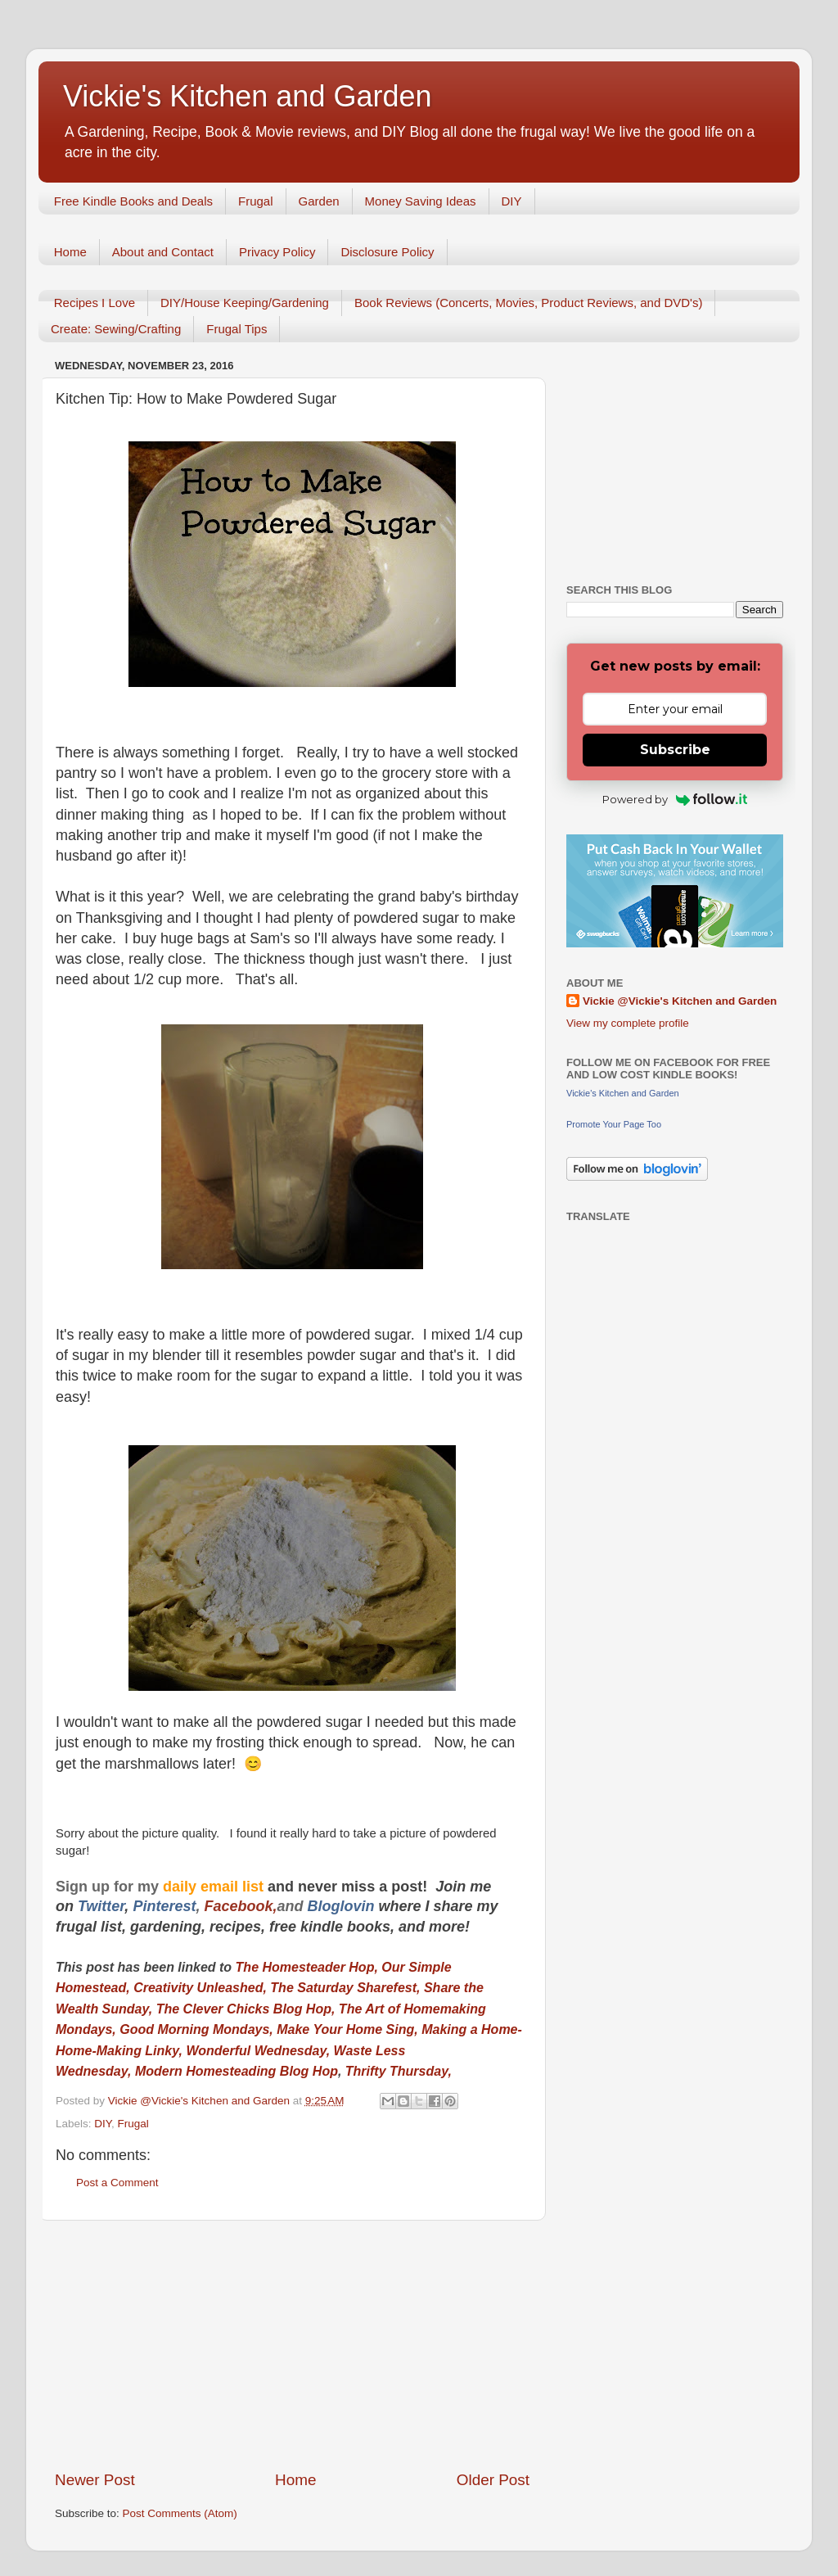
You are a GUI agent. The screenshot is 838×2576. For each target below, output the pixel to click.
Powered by (674, 799)
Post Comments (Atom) (180, 2513)
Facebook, (240, 1906)
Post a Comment (117, 2182)
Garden (319, 201)
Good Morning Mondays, (196, 2029)
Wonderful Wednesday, (259, 2051)
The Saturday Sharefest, (345, 1988)
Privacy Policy (277, 252)
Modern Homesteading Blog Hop (236, 2071)
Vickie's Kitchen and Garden (247, 96)
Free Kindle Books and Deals (133, 201)
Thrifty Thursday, (400, 2071)
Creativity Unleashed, (200, 1988)
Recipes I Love (94, 303)
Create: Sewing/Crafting (116, 329)
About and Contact (163, 252)
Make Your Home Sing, (347, 2029)
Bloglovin (342, 1906)
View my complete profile (627, 1023)
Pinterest (164, 1906)
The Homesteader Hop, (307, 1967)
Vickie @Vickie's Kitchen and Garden (680, 1001)
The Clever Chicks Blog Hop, (246, 2009)
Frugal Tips (236, 329)
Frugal (255, 201)
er (117, 1906)
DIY (512, 201)
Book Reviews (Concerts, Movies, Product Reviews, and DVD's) (528, 303)
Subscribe (675, 749)
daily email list (215, 1886)
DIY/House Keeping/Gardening (244, 303)
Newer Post (95, 2479)
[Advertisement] (292, 2345)
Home (70, 252)
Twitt (94, 1906)
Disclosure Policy (387, 252)
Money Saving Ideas (420, 201)
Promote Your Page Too (613, 1124)
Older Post (493, 2479)
